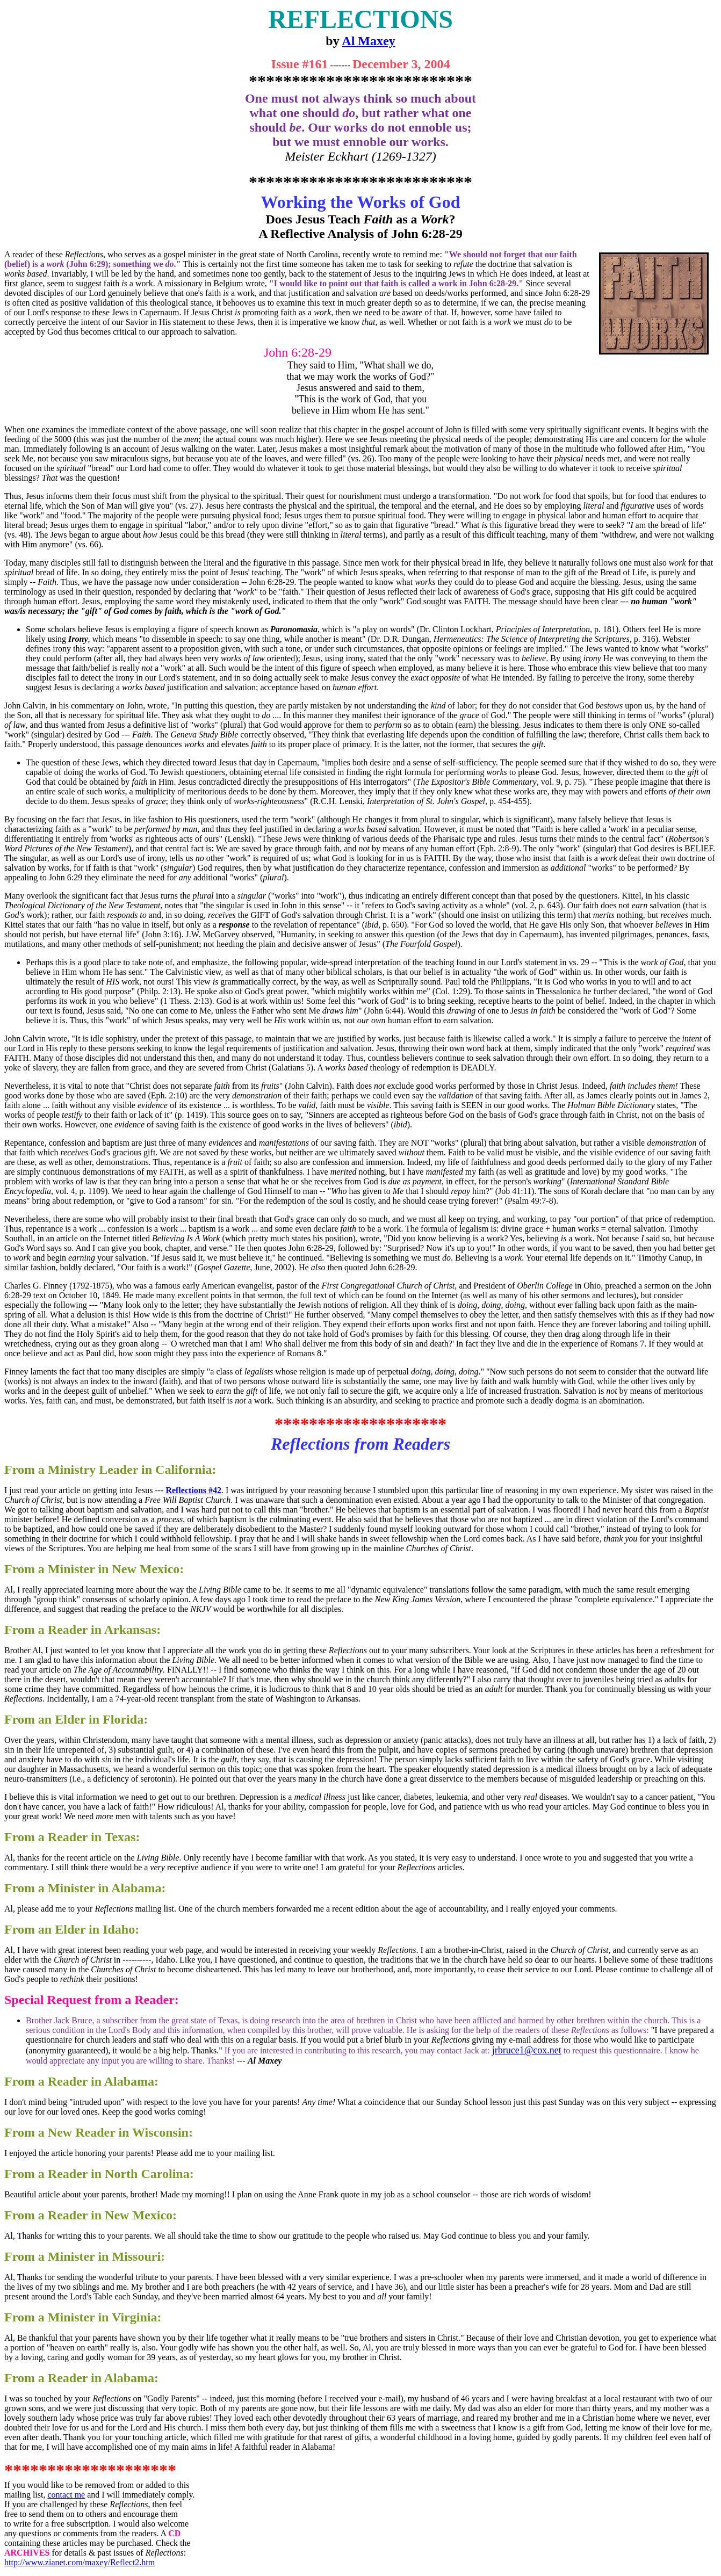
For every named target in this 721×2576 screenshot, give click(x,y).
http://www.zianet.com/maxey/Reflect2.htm (79, 2562)
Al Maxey (368, 41)
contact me (66, 2494)
